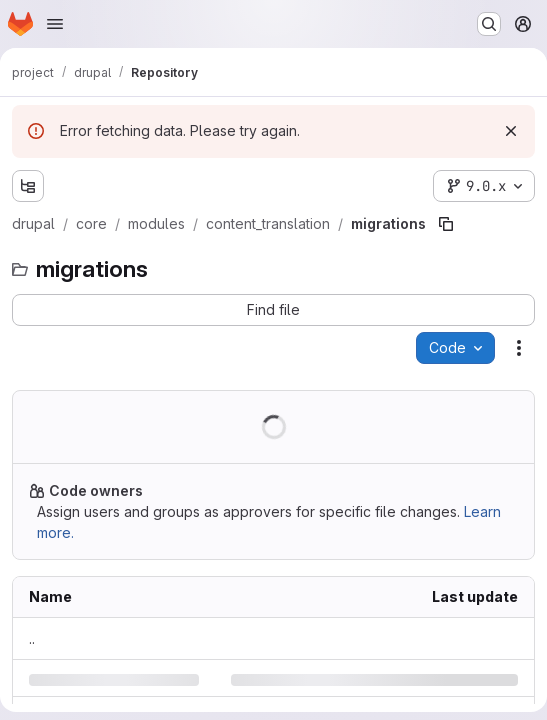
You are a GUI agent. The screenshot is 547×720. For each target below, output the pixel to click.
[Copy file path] (446, 224)
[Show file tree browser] (28, 186)
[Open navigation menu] (55, 24)
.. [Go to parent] (32, 638)
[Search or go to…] (489, 24)
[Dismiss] (511, 131)
